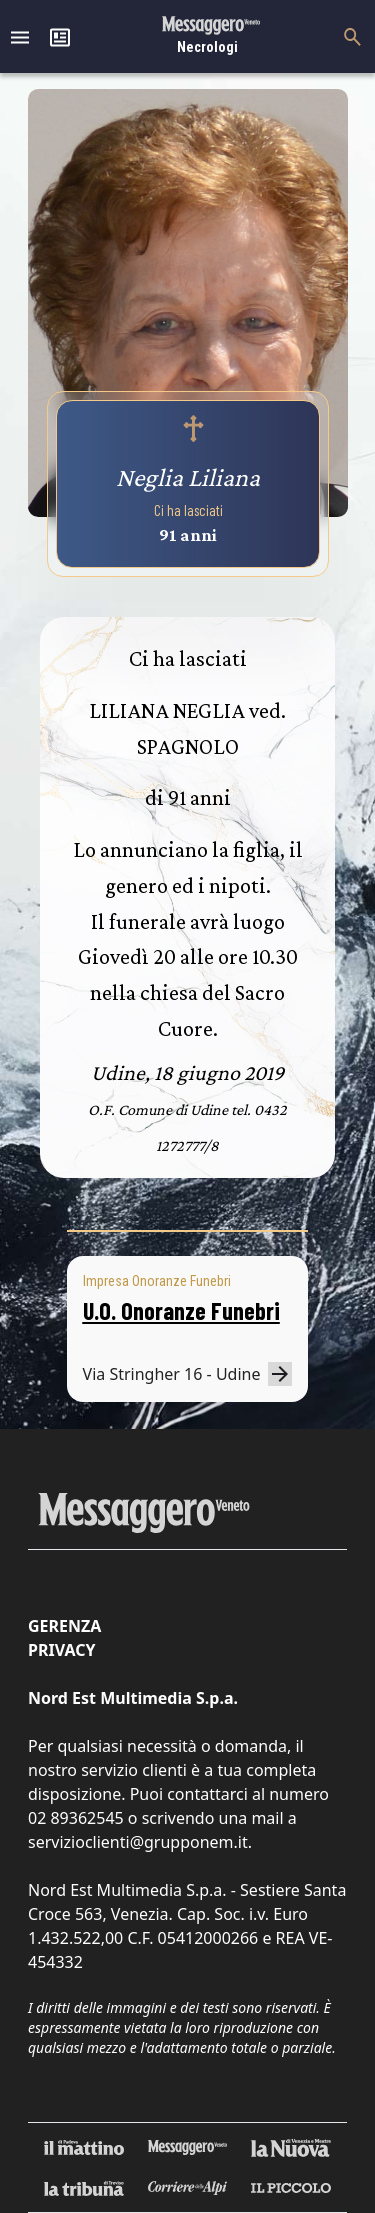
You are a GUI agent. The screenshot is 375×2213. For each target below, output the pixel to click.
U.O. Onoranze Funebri (181, 1310)
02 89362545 (76, 1818)
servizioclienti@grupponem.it (138, 1842)
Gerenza (64, 1626)
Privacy (61, 1650)
